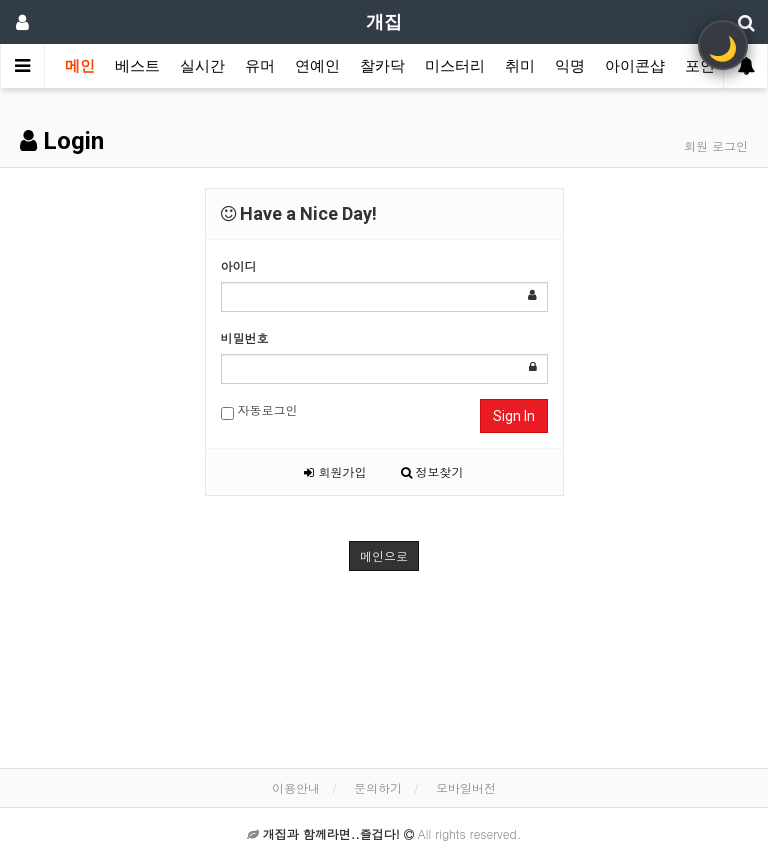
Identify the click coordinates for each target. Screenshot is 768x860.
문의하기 (378, 787)
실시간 (202, 66)
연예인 (317, 66)
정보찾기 (432, 471)
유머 (260, 66)
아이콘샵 (635, 66)
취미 (520, 66)
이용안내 (296, 787)
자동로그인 (259, 410)
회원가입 (335, 471)
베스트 (137, 66)
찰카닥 (382, 66)
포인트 (707, 66)
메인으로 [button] (384, 555)
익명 (570, 66)
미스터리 (455, 66)
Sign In (514, 416)
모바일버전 (466, 787)
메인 (80, 66)
